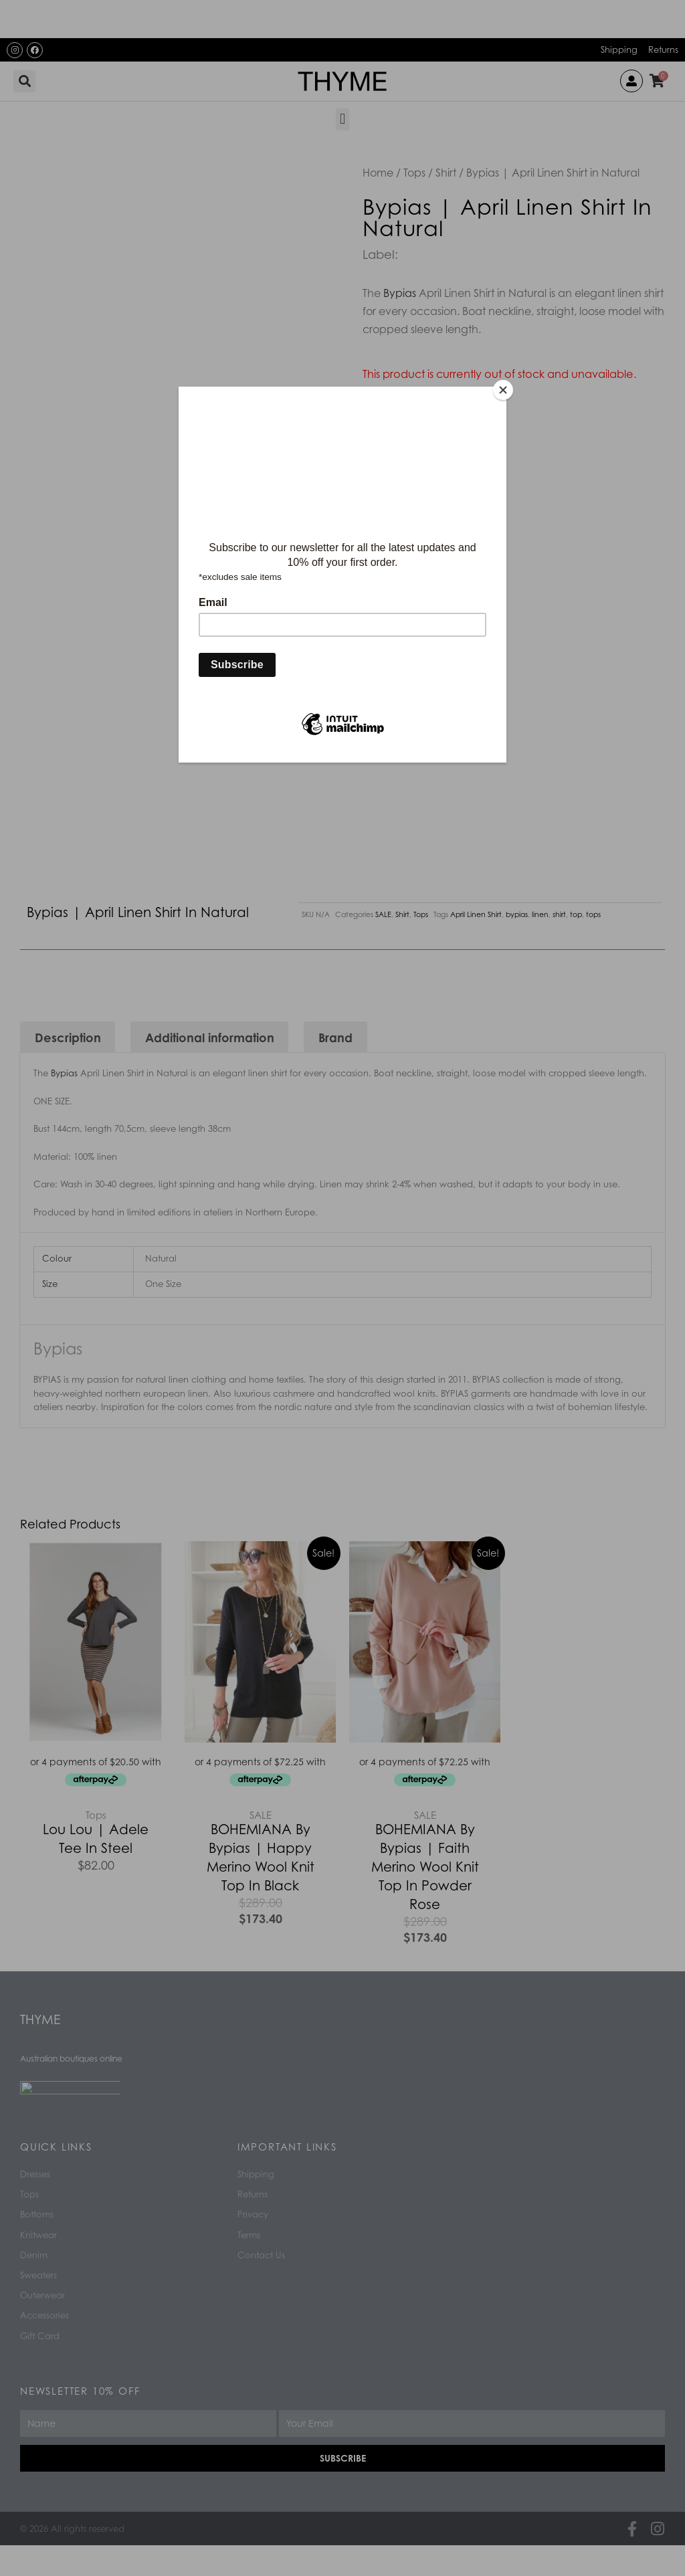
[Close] (503, 390)
